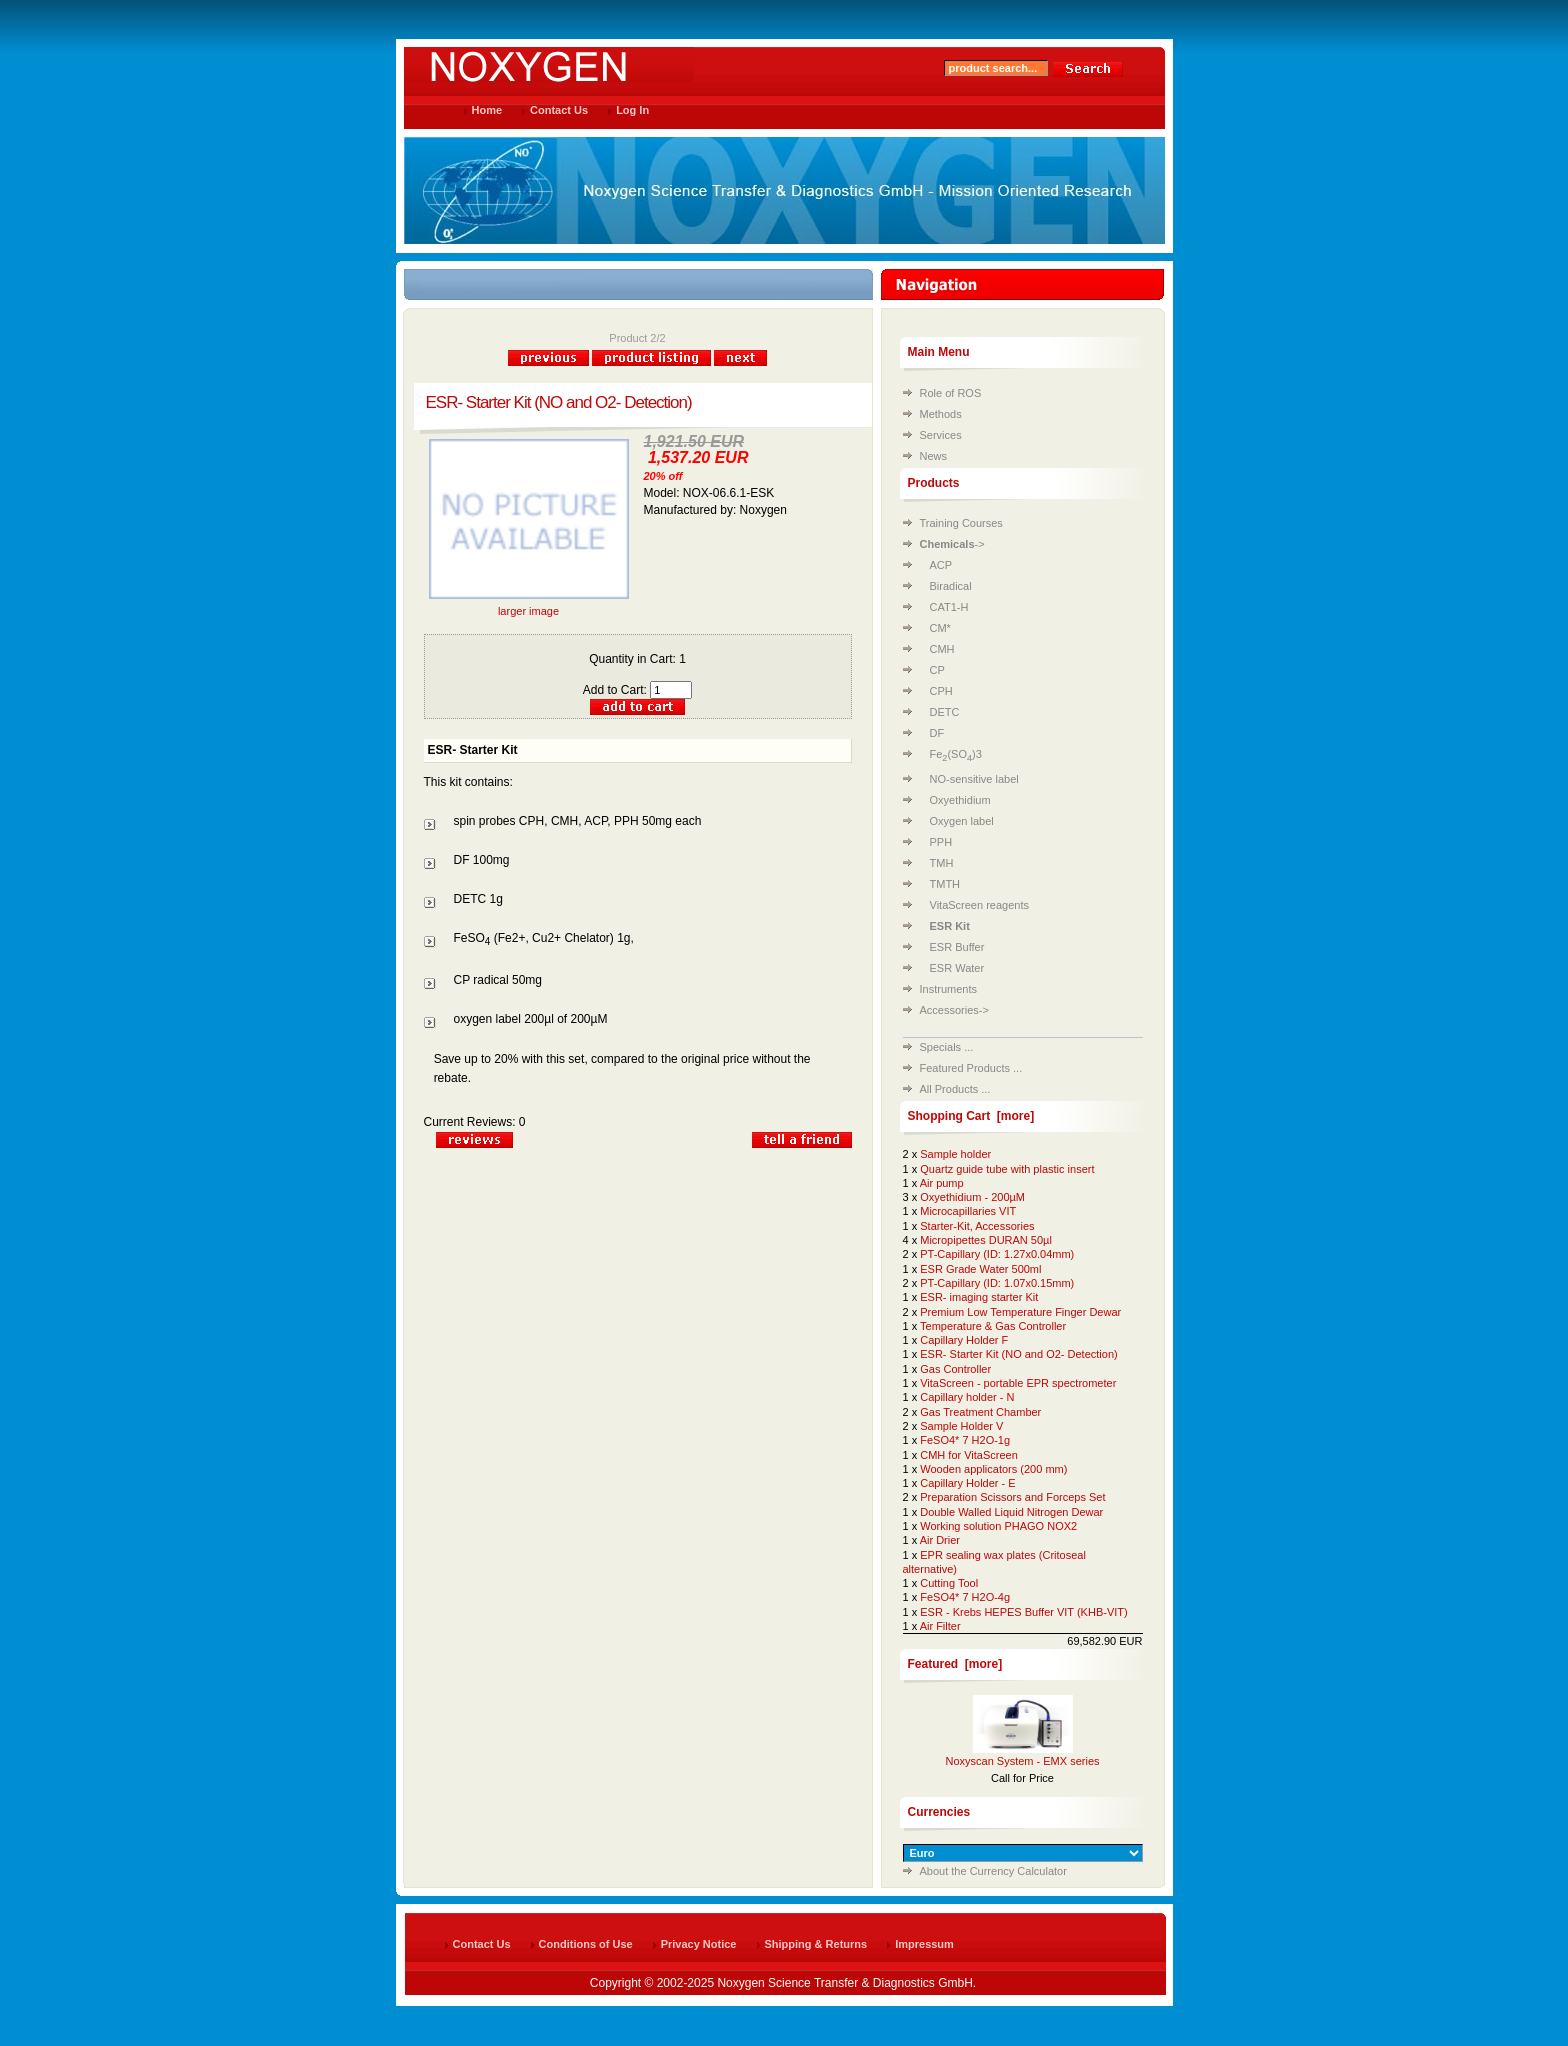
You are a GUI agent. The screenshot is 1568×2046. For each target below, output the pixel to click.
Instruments (948, 989)
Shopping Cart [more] (971, 1116)
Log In (632, 110)
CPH (941, 691)
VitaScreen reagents (979, 905)
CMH (942, 649)
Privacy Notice (699, 1944)
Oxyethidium (960, 800)
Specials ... (947, 1047)
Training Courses (961, 523)
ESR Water (957, 968)
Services (941, 435)
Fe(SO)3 (956, 754)
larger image (529, 605)
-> (952, 544)
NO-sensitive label (974, 779)
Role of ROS (951, 393)
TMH (942, 863)
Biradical (951, 586)
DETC (945, 712)
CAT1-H (949, 607)
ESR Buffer (957, 947)
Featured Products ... (971, 1068)
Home (487, 110)
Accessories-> (954, 1010)
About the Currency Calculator (993, 1871)
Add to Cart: (637, 690)
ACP (941, 565)
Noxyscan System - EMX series (1022, 1761)
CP (937, 670)
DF (937, 733)
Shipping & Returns (816, 1944)
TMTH (945, 884)
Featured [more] (955, 1664)
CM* (940, 628)
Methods (941, 414)
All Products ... (955, 1089)
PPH (941, 842)
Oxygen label (962, 821)
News (934, 456)
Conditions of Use (586, 1944)
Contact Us (559, 110)
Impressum (924, 1944)
